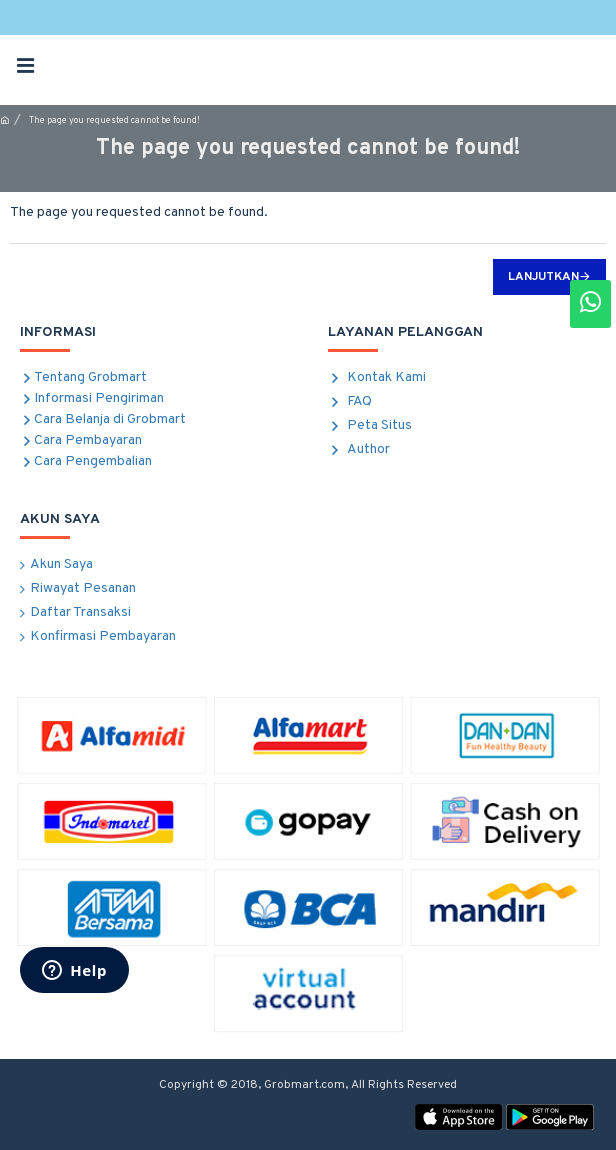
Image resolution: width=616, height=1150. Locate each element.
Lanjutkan (543, 277)
